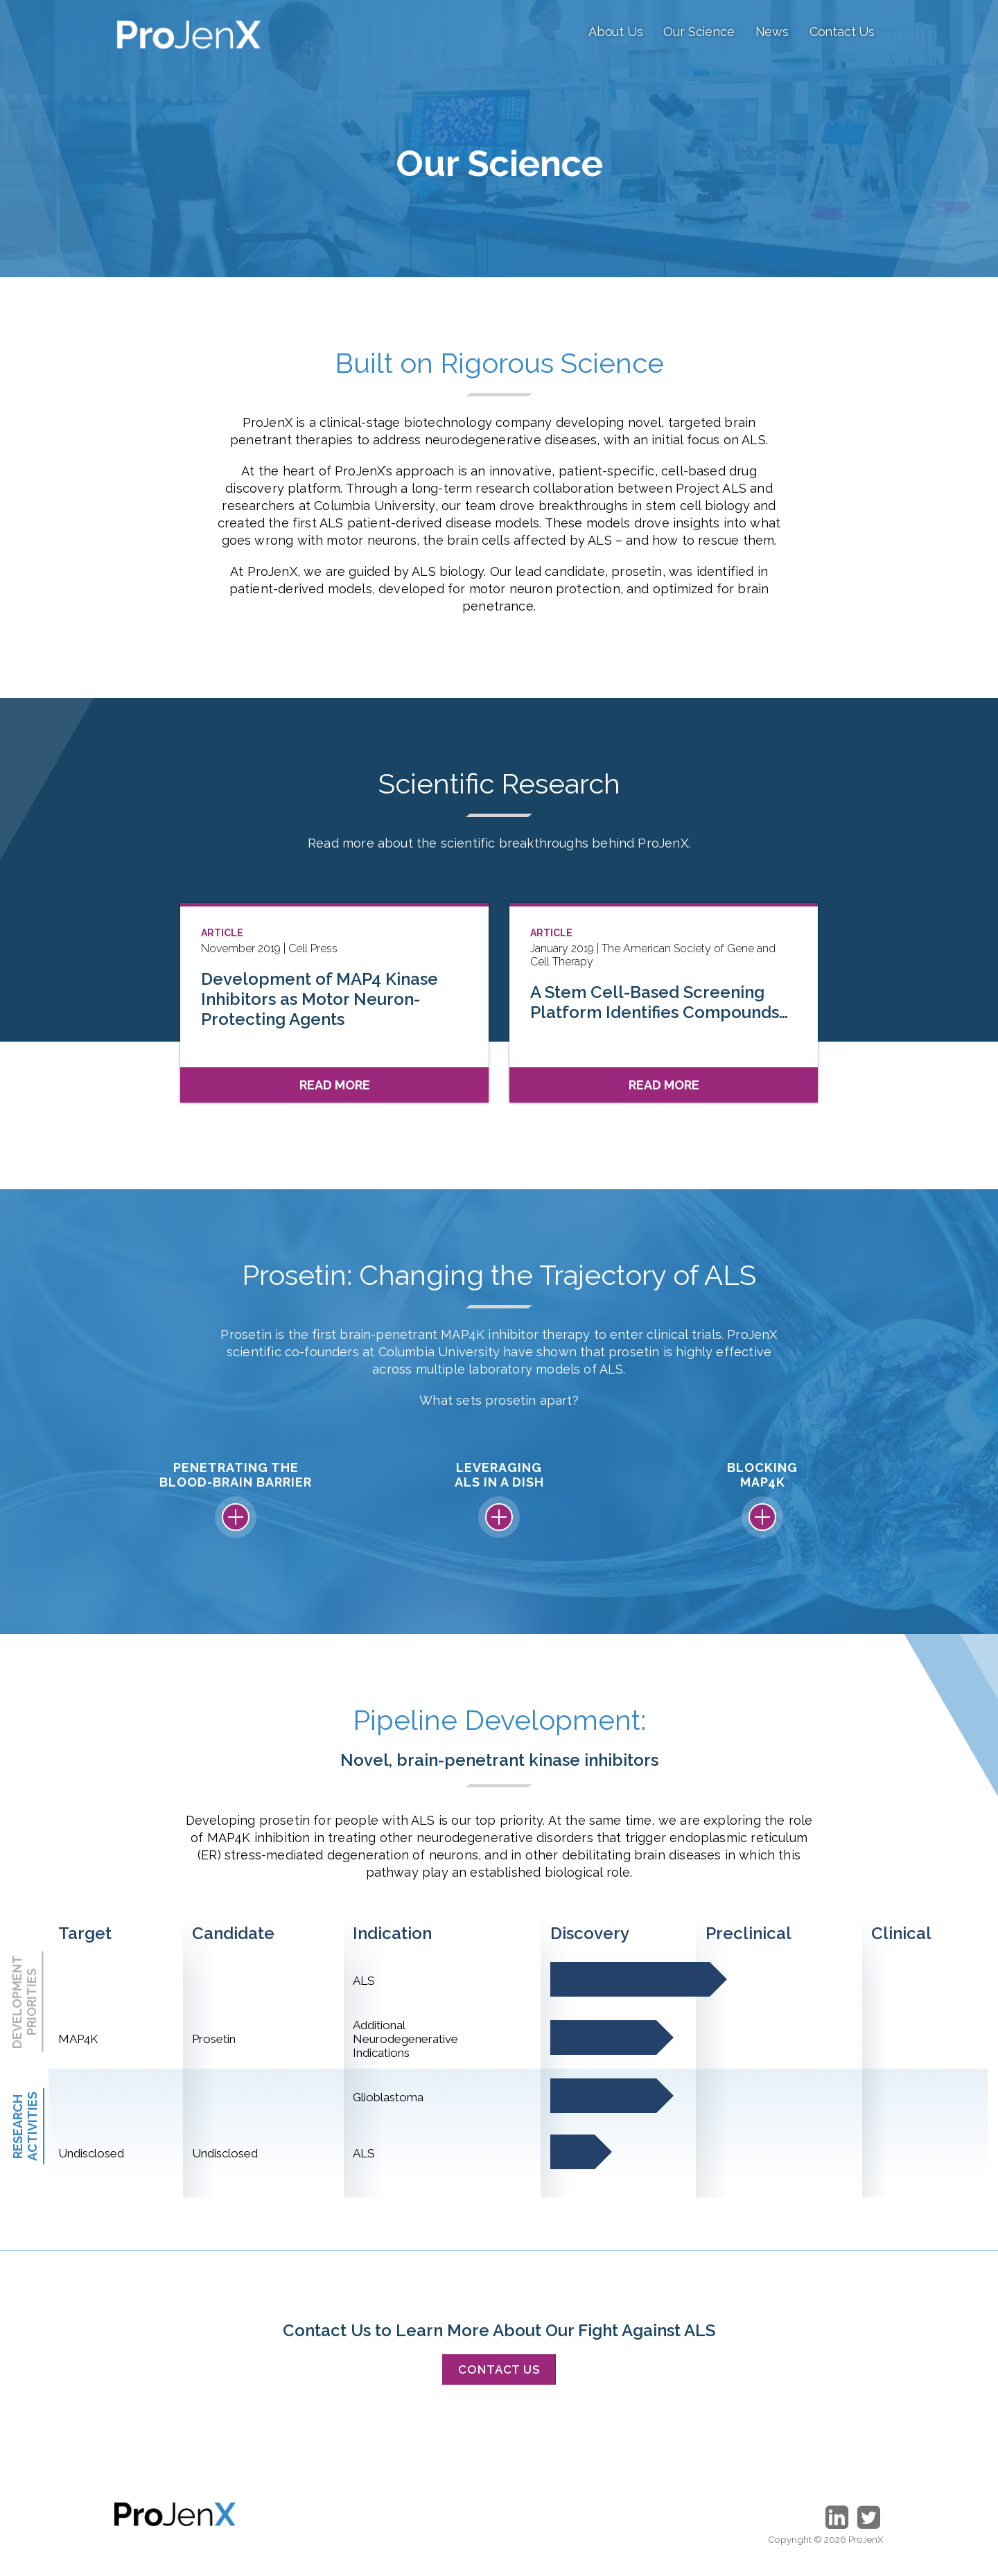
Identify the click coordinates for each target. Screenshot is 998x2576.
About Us (615, 31)
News (772, 31)
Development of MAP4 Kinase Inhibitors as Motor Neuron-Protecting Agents (319, 999)
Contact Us (842, 31)
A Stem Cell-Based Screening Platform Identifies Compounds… (659, 1002)
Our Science (698, 31)
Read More (334, 1085)
